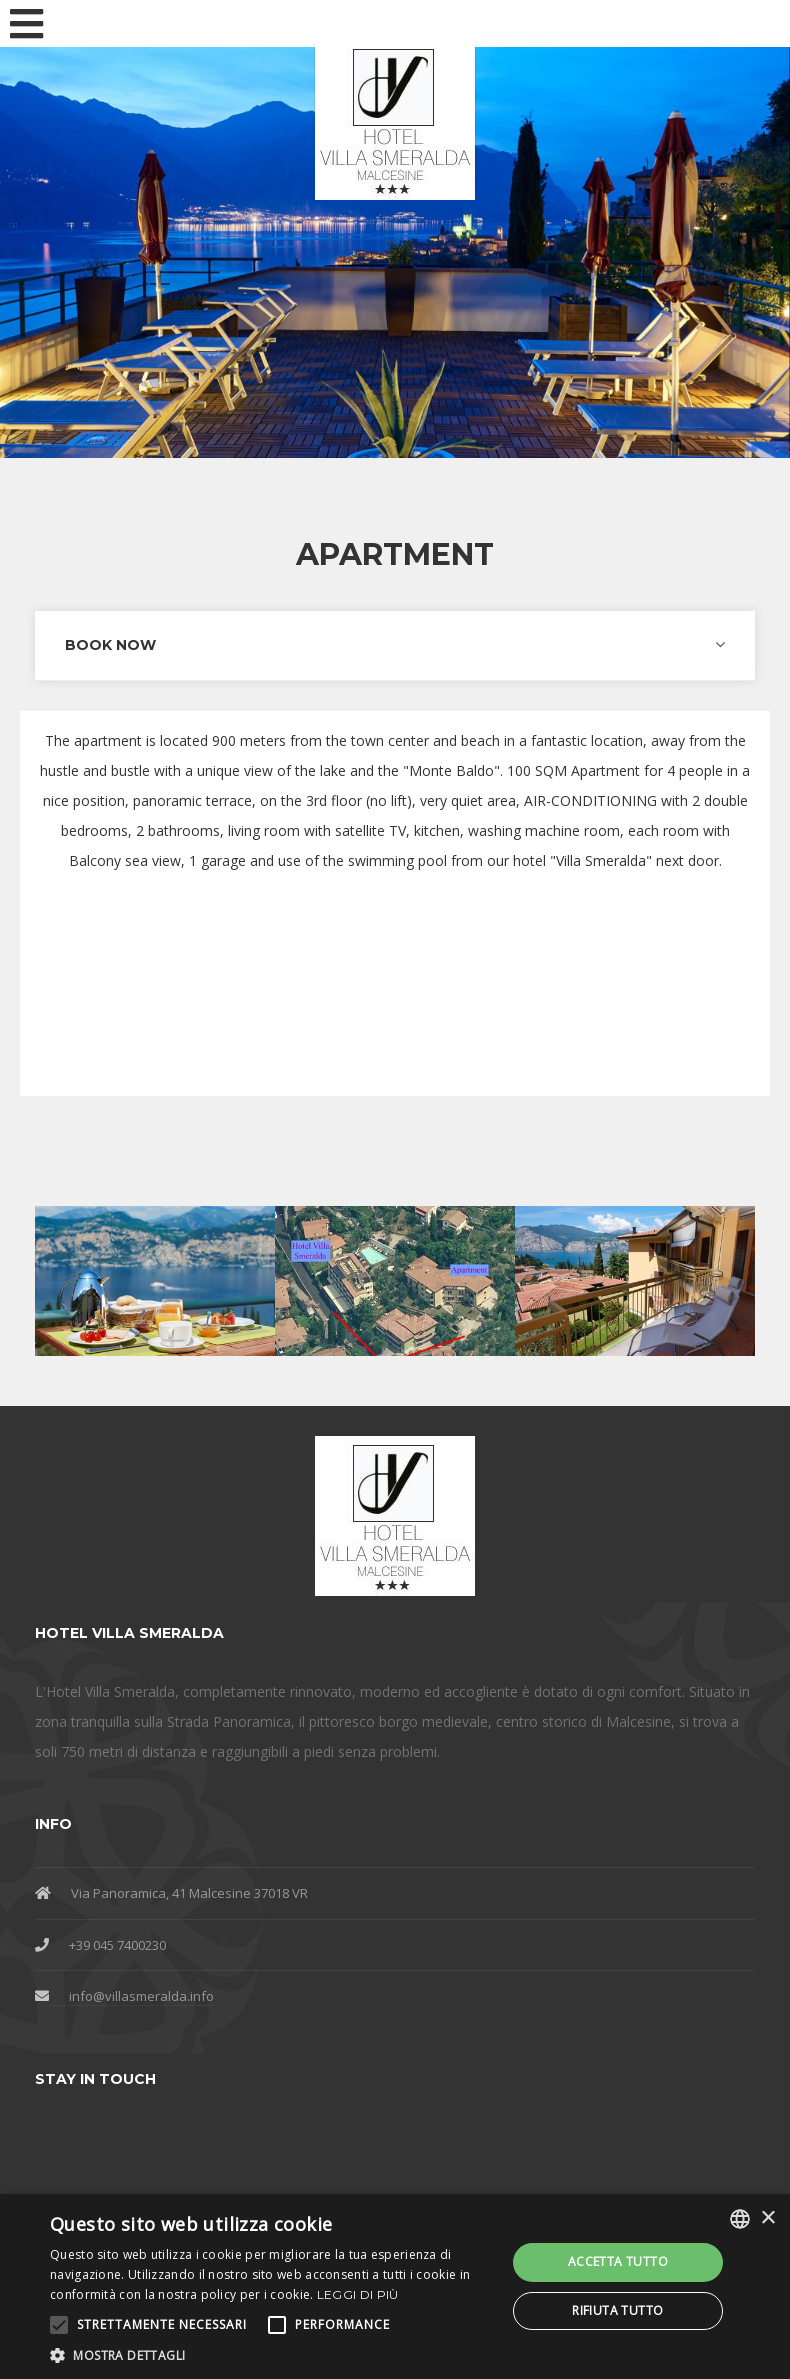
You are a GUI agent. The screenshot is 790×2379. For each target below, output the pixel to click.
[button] (271, 2354)
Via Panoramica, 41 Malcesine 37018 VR (189, 1893)
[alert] (395, 2286)
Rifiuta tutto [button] (617, 2310)
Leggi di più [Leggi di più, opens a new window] (358, 2294)
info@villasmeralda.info (141, 1996)
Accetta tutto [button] (618, 2261)
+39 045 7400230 (117, 1945)
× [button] (767, 2218)
